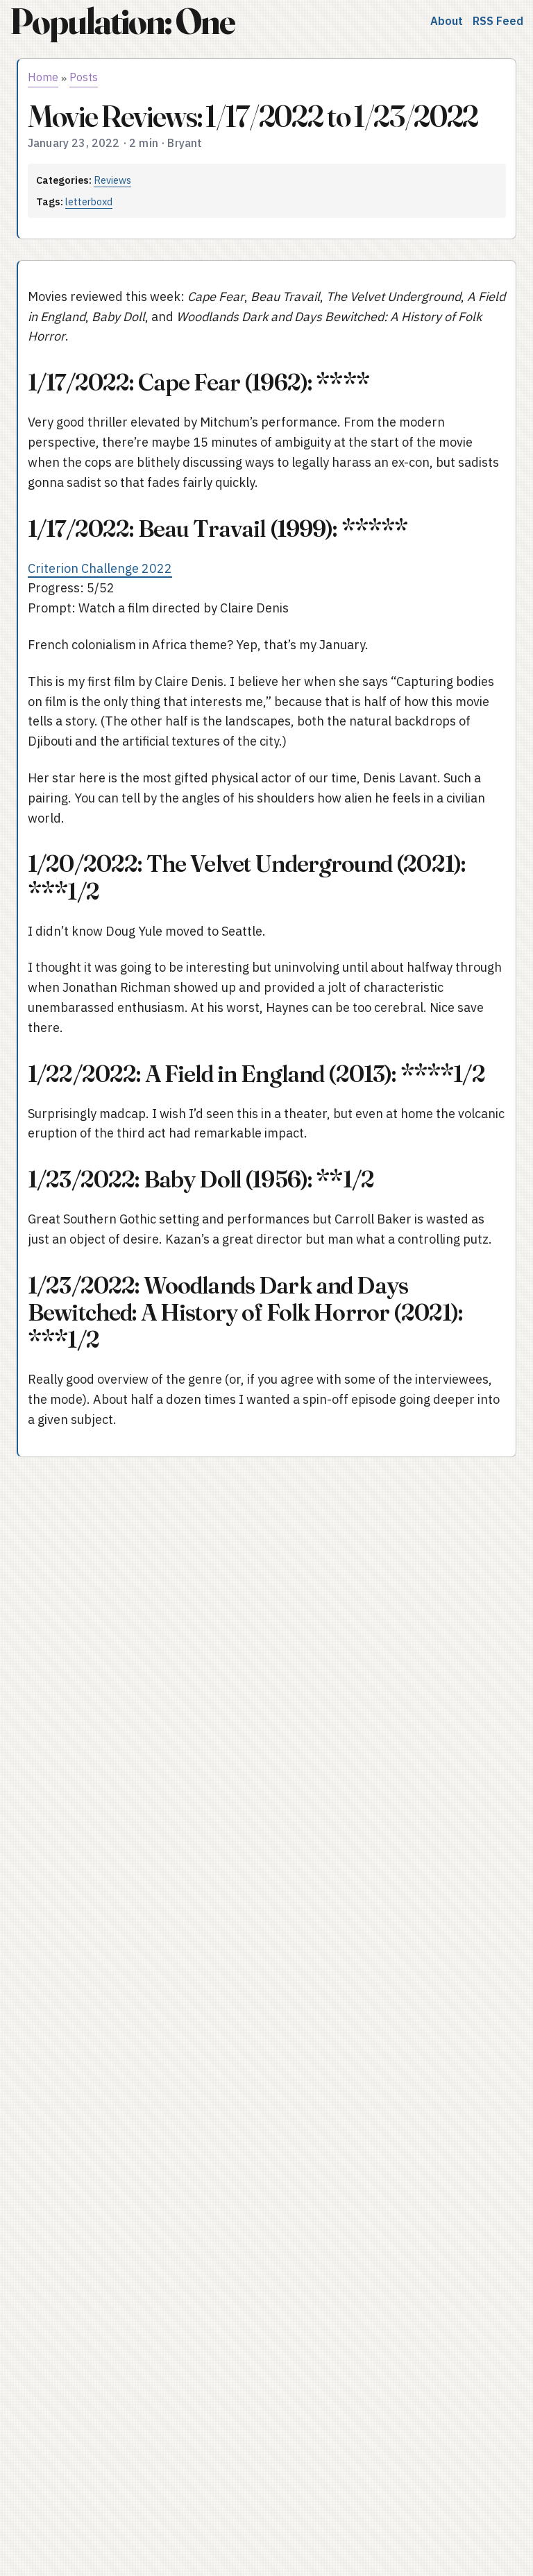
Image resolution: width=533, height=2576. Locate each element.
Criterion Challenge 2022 (100, 568)
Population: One (122, 21)
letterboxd (88, 201)
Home (43, 77)
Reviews (112, 180)
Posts (83, 77)
